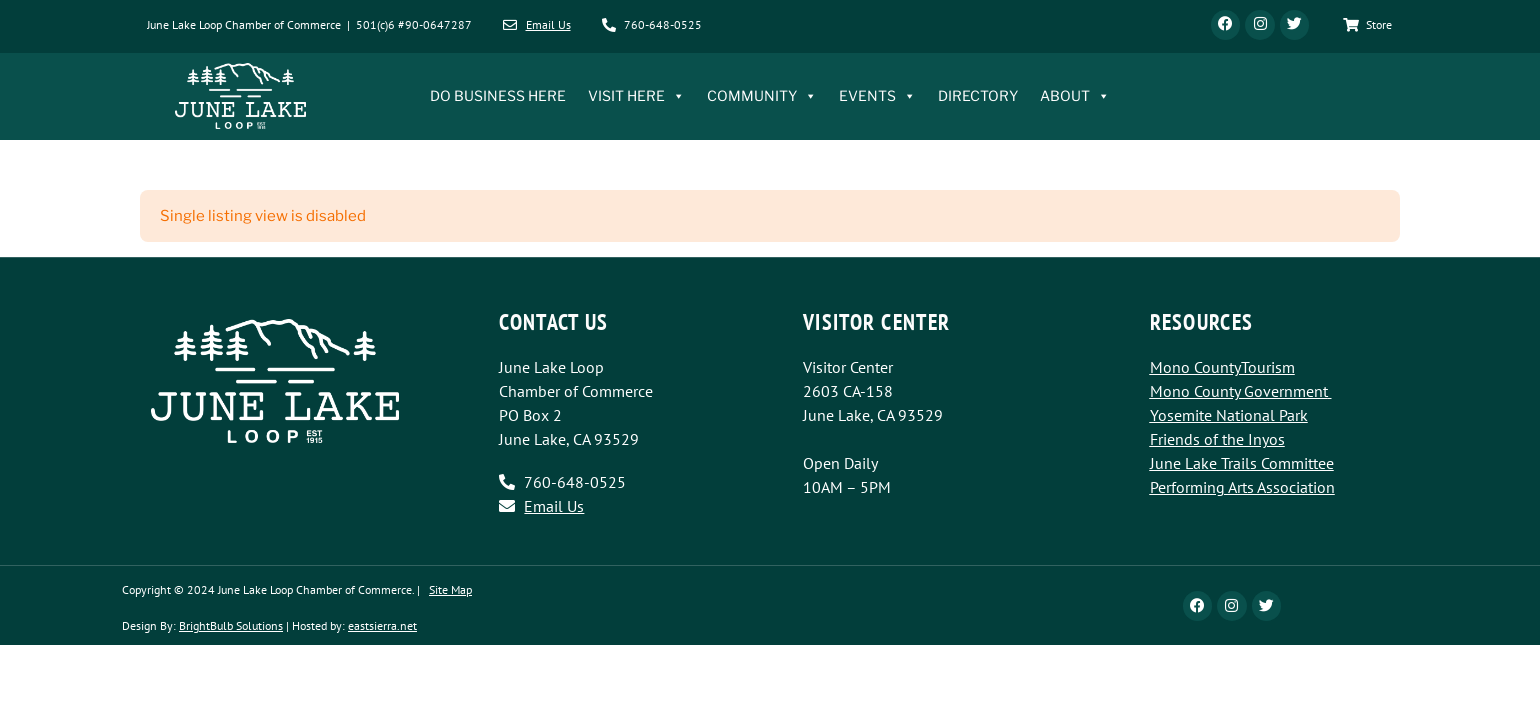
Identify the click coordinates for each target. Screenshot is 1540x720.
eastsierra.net (382, 626)
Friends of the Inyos (1217, 440)
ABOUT (1075, 97)
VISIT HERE (636, 97)
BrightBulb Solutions (231, 626)
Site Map (450, 590)
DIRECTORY (978, 96)
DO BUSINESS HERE (498, 96)
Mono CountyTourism (1222, 368)
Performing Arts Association (1242, 488)
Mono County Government (1239, 392)
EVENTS (877, 97)
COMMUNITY (762, 97)
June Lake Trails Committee (1242, 464)
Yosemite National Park (1229, 416)
